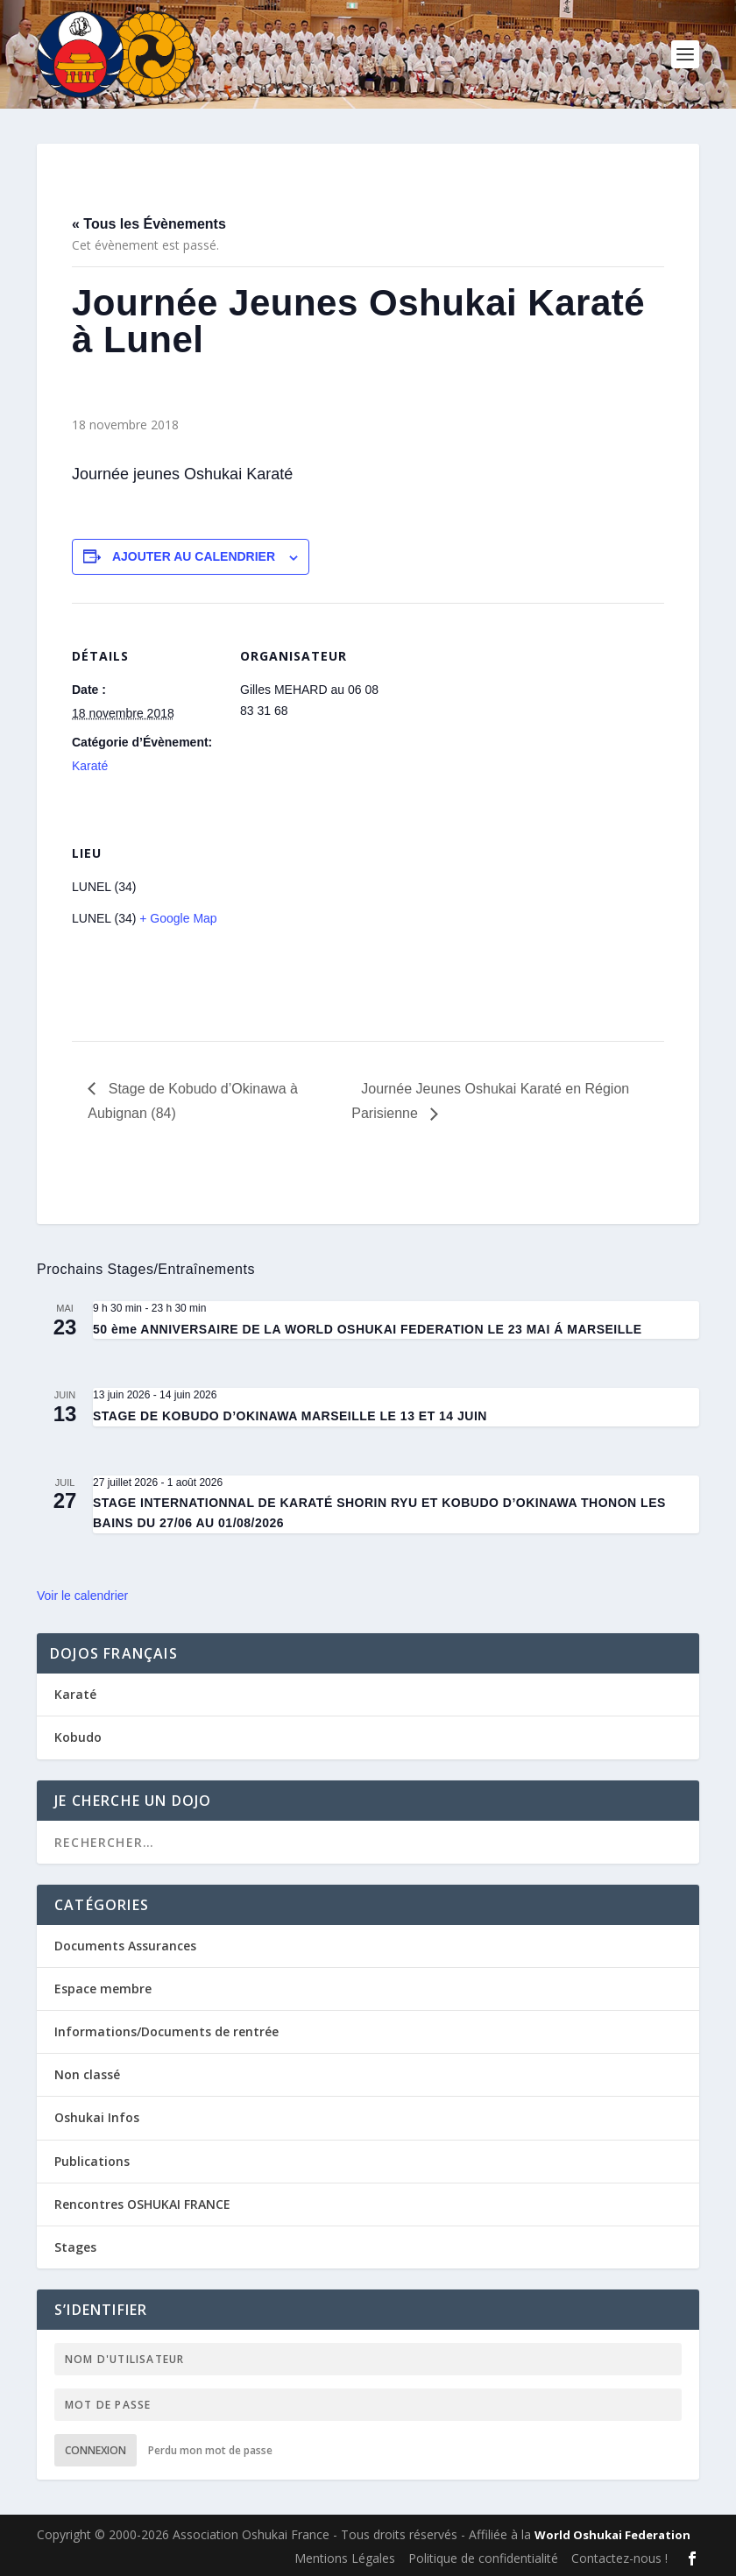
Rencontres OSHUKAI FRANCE (142, 2204)
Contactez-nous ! (619, 2558)
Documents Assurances (125, 1945)
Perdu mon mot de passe (210, 2450)
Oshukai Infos (96, 2117)
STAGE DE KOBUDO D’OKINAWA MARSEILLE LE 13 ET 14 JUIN (290, 1416)
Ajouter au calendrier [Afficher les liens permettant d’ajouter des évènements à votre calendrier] (193, 556)
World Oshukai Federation (612, 2535)
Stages (75, 2247)
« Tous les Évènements (149, 223)
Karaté (90, 766)
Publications (92, 2161)
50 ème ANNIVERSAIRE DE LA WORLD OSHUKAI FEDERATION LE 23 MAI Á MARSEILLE (367, 1329)
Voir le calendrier (82, 1596)
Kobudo (78, 1737)
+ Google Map (177, 918)
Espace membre (103, 1988)
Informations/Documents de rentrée (166, 2031)
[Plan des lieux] (332, 920)
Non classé (87, 2074)
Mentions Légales (344, 2558)
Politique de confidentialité (483, 2558)
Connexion (95, 2450)
